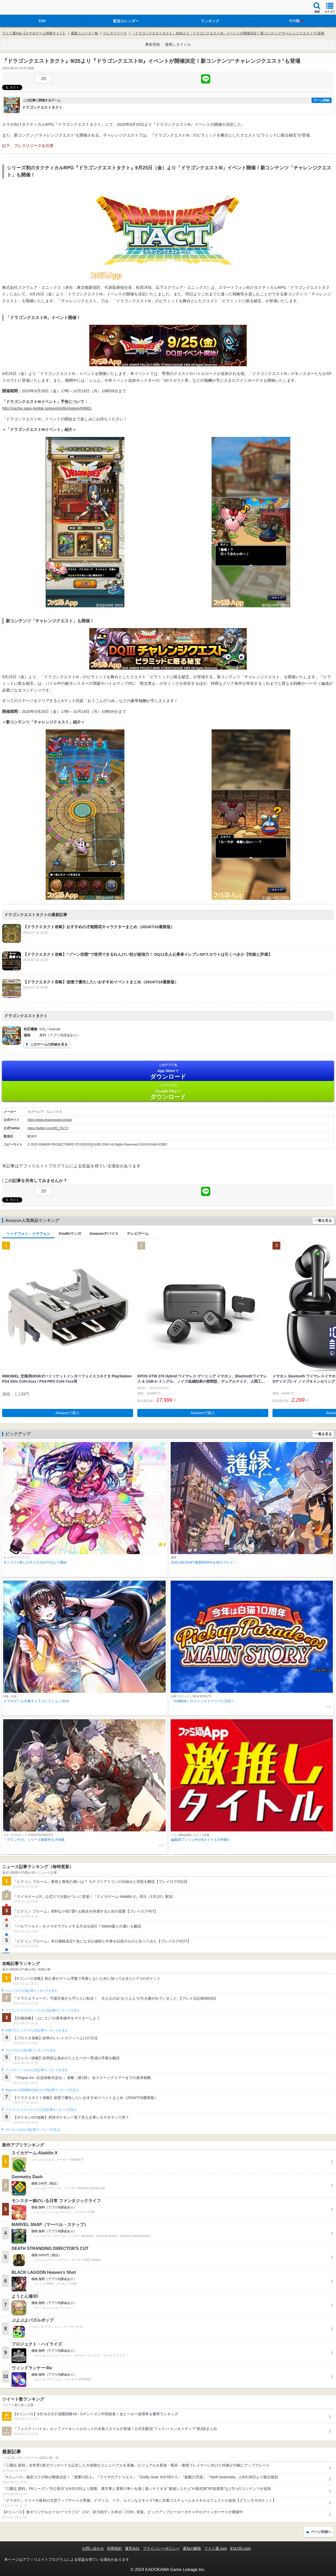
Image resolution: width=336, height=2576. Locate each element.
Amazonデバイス (104, 1233)
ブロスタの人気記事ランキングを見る (30, 2050)
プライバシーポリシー (161, 2548)
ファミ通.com (215, 2548)
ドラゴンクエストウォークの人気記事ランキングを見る (42, 2010)
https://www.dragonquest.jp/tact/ (50, 1120)
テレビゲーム (138, 1233)
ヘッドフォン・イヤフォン (28, 1233)
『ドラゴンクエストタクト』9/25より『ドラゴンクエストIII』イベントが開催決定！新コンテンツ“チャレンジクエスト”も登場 (228, 33)
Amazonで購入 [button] (67, 1413)
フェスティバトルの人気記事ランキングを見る (36, 2070)
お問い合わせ (93, 2548)
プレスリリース (115, 33)
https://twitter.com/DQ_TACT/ (48, 1128)
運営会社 (132, 2548)
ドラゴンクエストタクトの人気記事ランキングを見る (40, 2109)
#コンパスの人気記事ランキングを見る (31, 1990)
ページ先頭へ (321, 2532)
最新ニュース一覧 (84, 33)
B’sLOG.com (240, 2548)
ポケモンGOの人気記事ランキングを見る (32, 2129)
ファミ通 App (19, 8)
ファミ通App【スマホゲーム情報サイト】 (34, 33)
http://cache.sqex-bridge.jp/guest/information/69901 (47, 408)
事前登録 (152, 44)
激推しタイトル (178, 44)
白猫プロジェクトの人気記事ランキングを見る (36, 2030)
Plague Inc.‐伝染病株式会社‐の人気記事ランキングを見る (41, 2090)
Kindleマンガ (70, 1233)
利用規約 (114, 2548)
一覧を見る (323, 1220)
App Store (168, 1071)
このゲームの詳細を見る (49, 1044)
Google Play (168, 1091)
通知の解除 (192, 2548)
